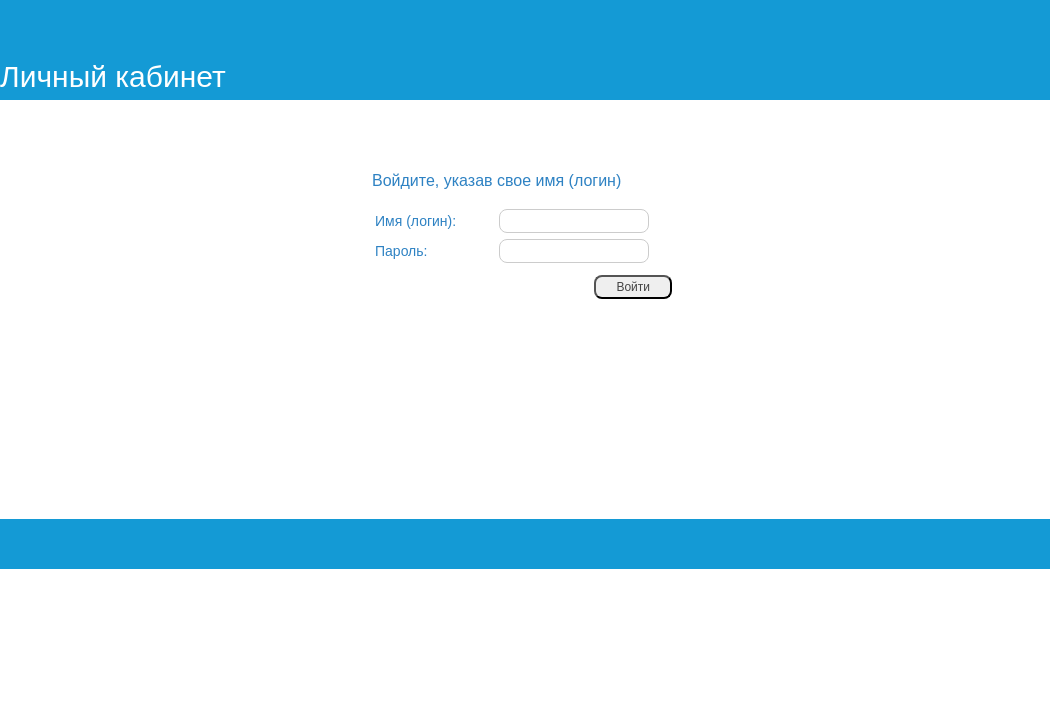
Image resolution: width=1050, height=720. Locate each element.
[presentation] (527, 344)
